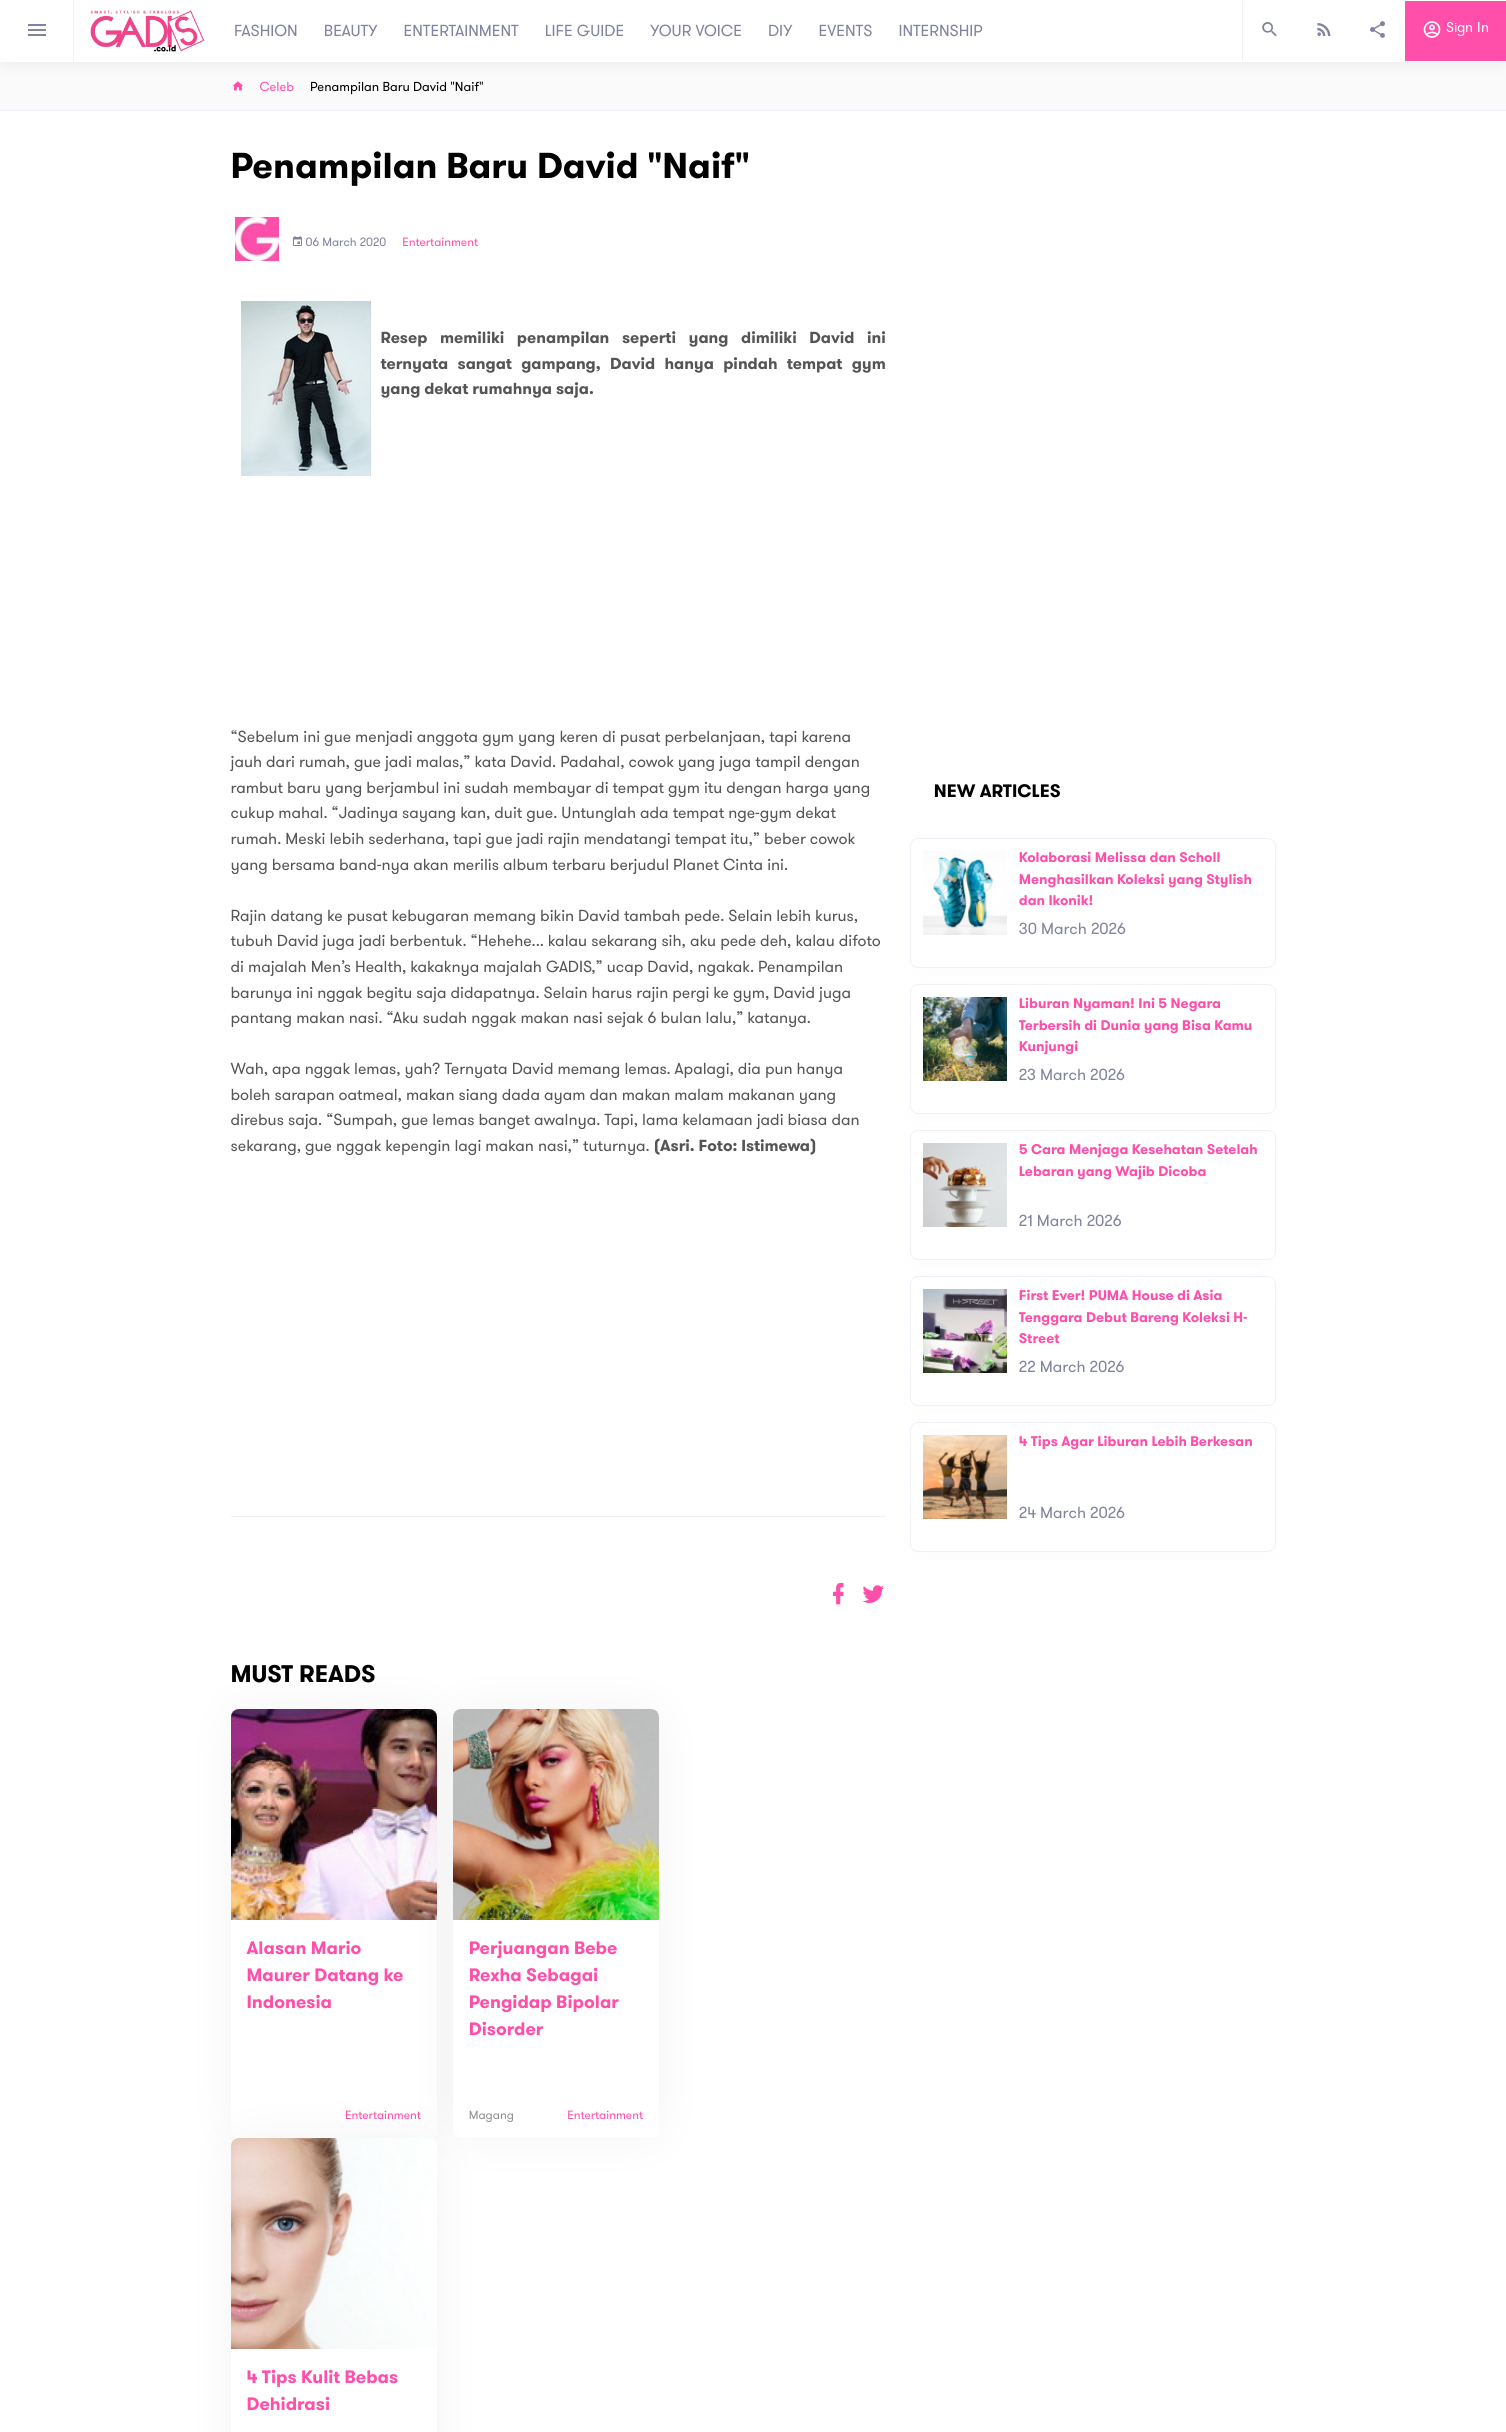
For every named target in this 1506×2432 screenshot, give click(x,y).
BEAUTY (351, 31)
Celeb (277, 87)
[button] (873, 1594)
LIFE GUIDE (584, 31)
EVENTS (846, 31)
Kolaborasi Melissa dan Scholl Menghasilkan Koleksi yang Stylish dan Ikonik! (1135, 879)
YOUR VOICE (696, 31)
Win (830, 2341)
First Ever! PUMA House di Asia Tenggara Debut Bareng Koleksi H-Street (1133, 1317)
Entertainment (440, 243)
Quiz (795, 2341)
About (483, 2330)
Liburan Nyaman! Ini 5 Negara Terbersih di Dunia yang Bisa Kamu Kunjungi (1136, 1025)
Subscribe (1243, 2268)
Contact (490, 2351)
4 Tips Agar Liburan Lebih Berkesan (1136, 1441)
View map (206, 2414)
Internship (495, 2393)
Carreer (489, 2372)
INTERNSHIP (940, 31)
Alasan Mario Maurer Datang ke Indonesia (325, 1976)
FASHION (266, 31)
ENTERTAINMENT (461, 31)
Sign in (1455, 31)
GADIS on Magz (963, 2341)
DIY (780, 31)
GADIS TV (879, 2341)
